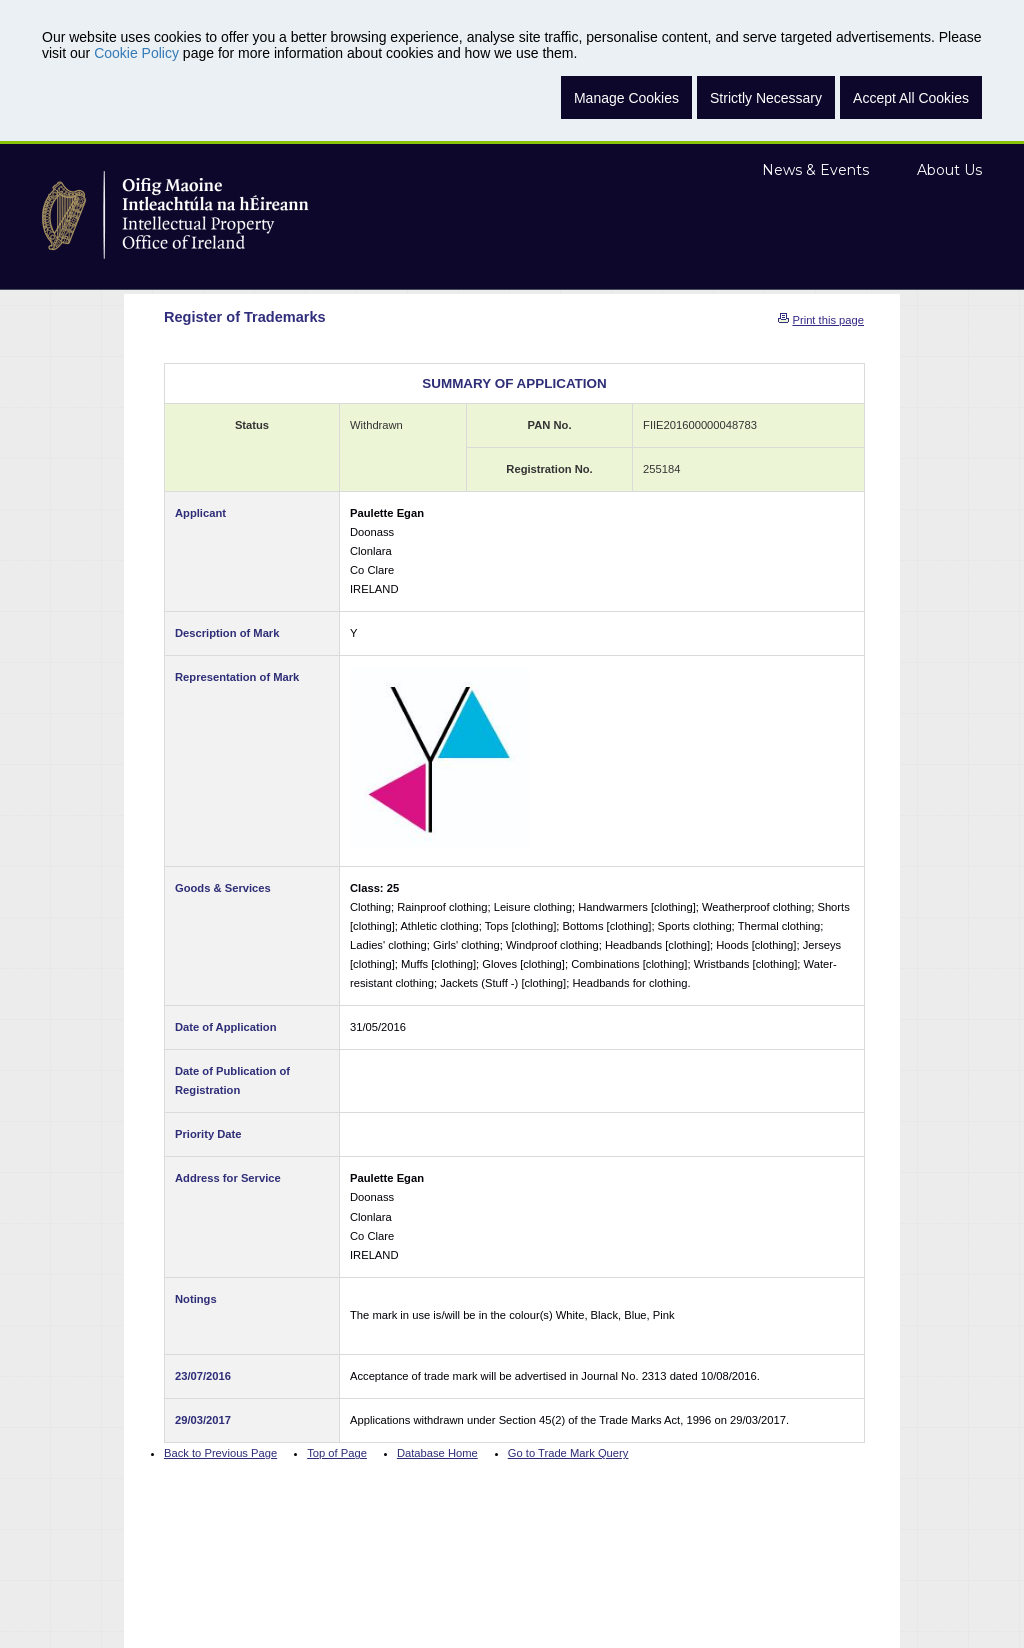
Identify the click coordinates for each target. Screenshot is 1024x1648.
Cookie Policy (136, 53)
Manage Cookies (626, 98)
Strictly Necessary (766, 98)
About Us (949, 170)
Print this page (828, 320)
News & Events (815, 170)
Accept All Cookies (911, 98)
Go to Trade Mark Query (568, 1453)
